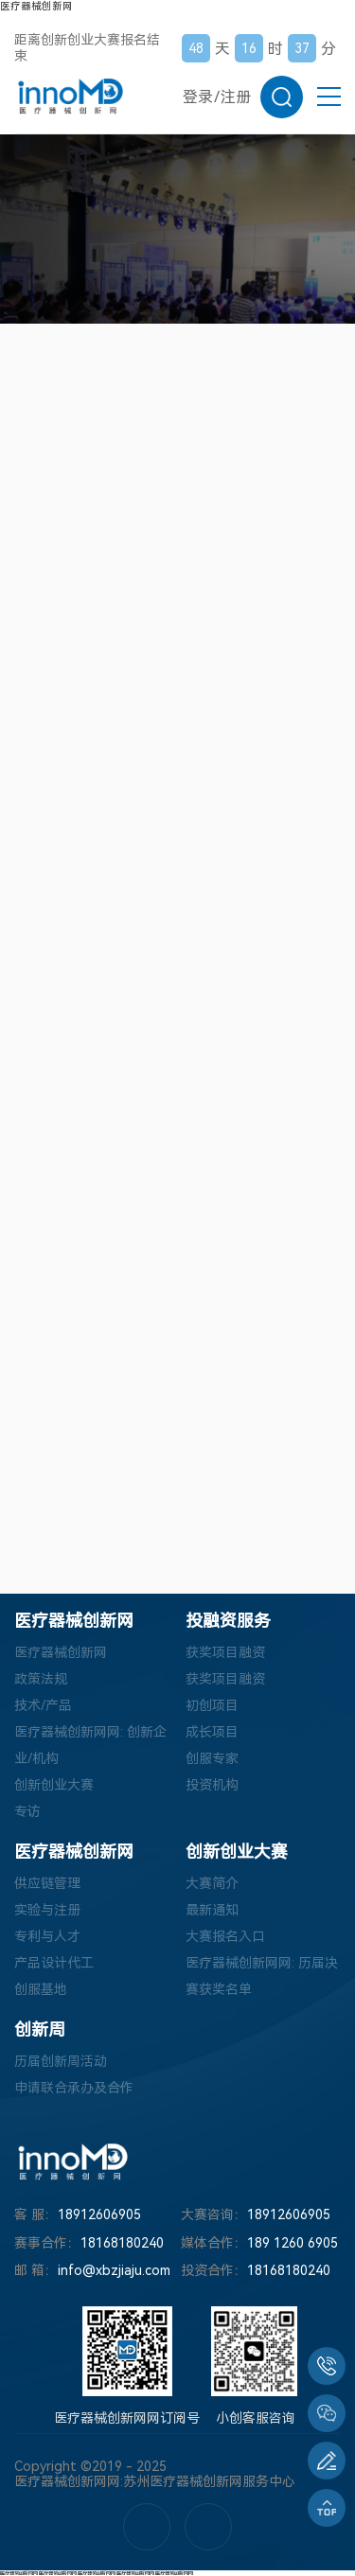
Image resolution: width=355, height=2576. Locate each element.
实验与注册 (47, 1909)
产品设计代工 (54, 1962)
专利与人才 (47, 1936)
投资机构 (212, 1784)
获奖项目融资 (225, 1652)
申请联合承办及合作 (73, 2087)
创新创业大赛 (54, 1784)
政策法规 (40, 1678)
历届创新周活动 (60, 2061)
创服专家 (212, 1758)
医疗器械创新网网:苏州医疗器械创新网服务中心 (154, 2481)
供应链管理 (47, 1883)
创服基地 (40, 1989)
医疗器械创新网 (36, 6)
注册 (236, 97)
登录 (198, 97)
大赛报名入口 (225, 1936)
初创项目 (212, 1705)
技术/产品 (43, 1705)
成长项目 (212, 1731)
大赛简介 (212, 1883)
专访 (27, 1811)
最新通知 (212, 1909)
